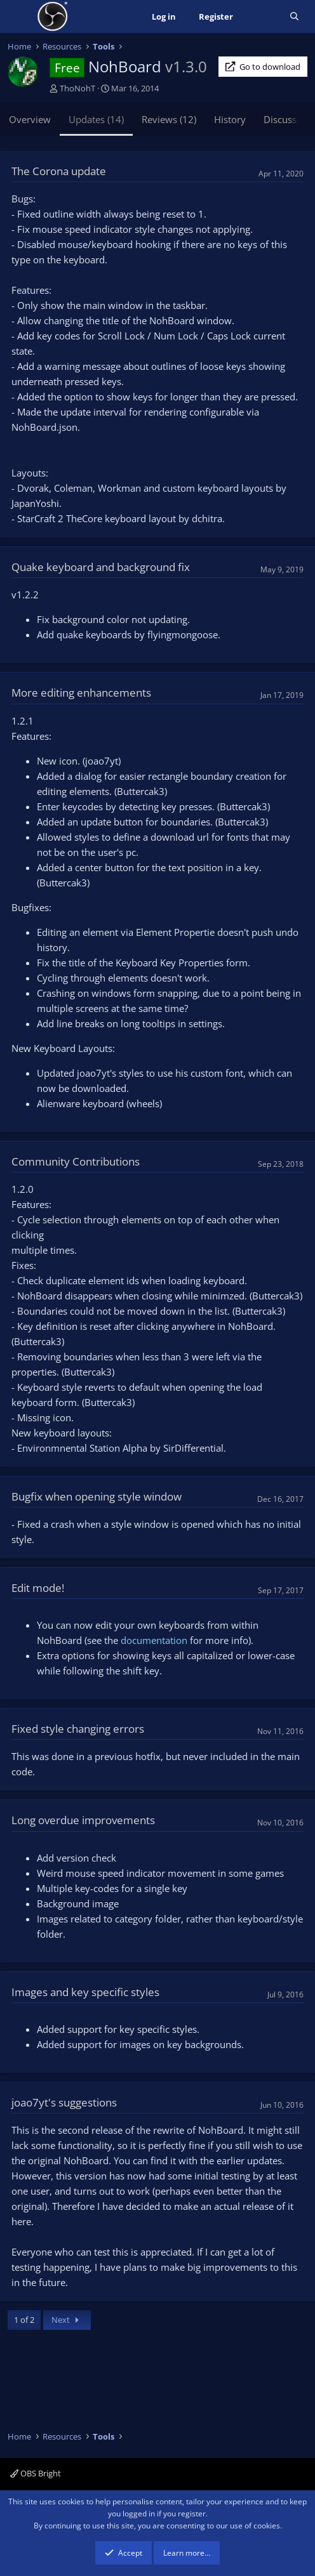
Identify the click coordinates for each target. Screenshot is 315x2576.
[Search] (294, 16)
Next (67, 2319)
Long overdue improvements (83, 1820)
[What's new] (261, 16)
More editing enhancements (81, 692)
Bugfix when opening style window (96, 1496)
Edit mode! (37, 1587)
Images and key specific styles (85, 1992)
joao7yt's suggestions (64, 2102)
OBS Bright (35, 2473)
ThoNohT (77, 88)
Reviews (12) (169, 119)
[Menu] (19, 16)
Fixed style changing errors (77, 1728)
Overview (30, 119)
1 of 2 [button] (24, 2319)
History (230, 119)
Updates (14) (96, 119)
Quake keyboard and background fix (100, 567)
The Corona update (58, 171)
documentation (155, 1640)
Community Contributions (75, 1161)
